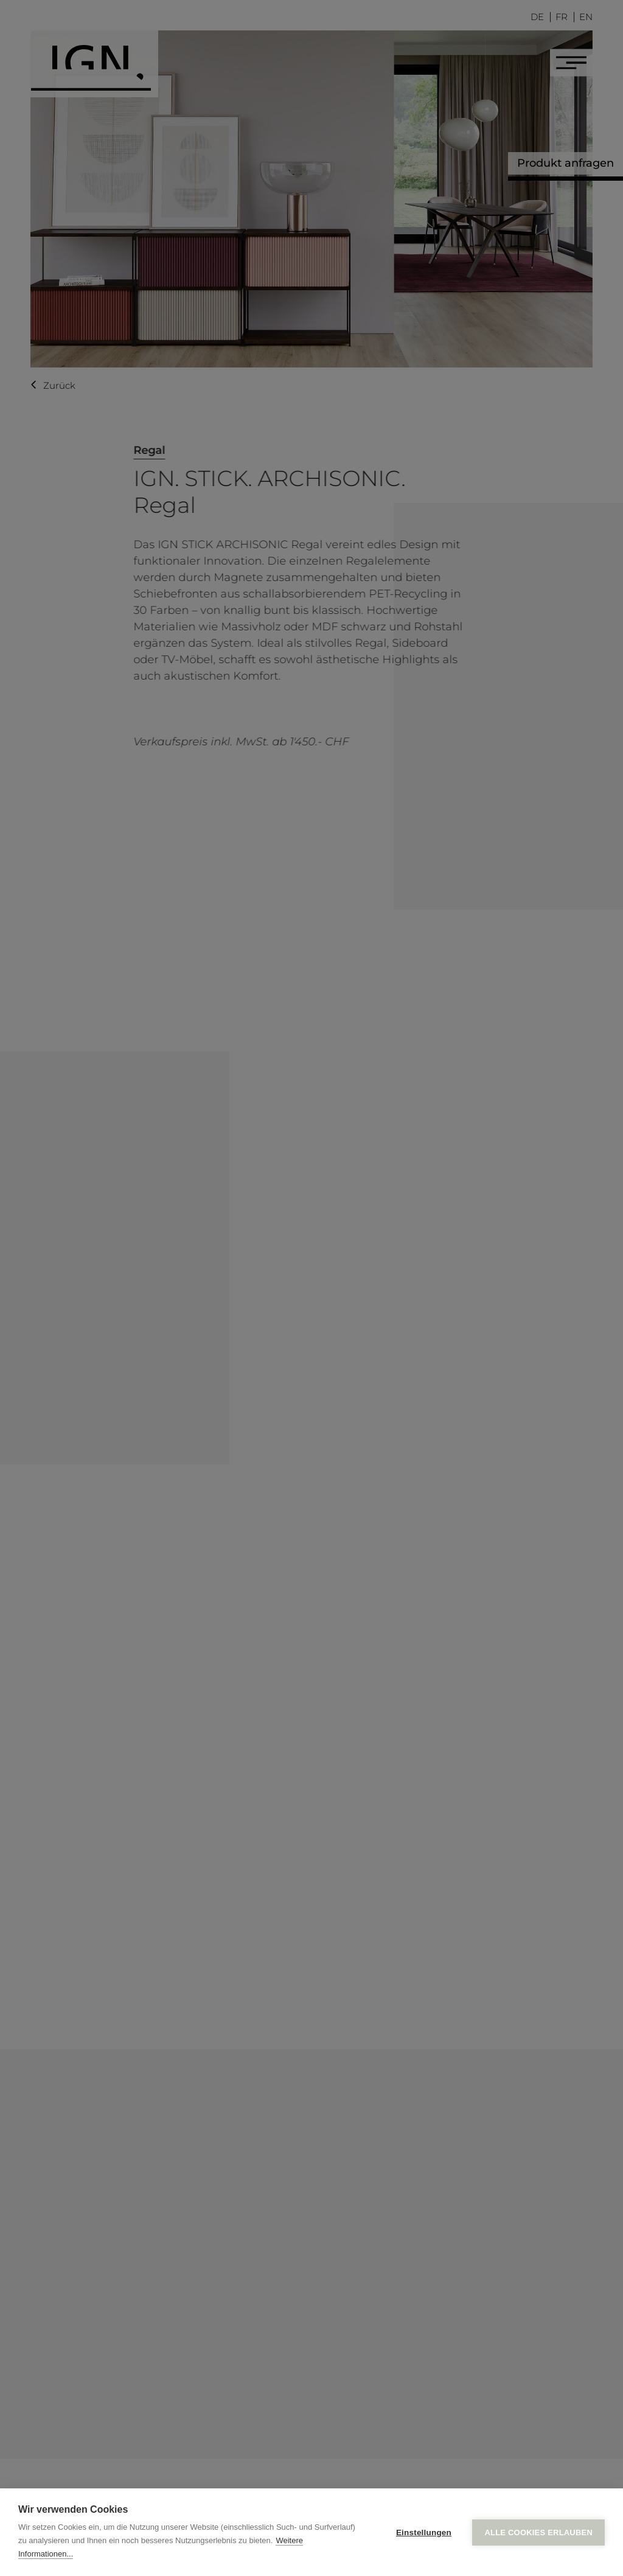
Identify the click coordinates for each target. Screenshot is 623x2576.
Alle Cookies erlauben (538, 2532)
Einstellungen (423, 2532)
